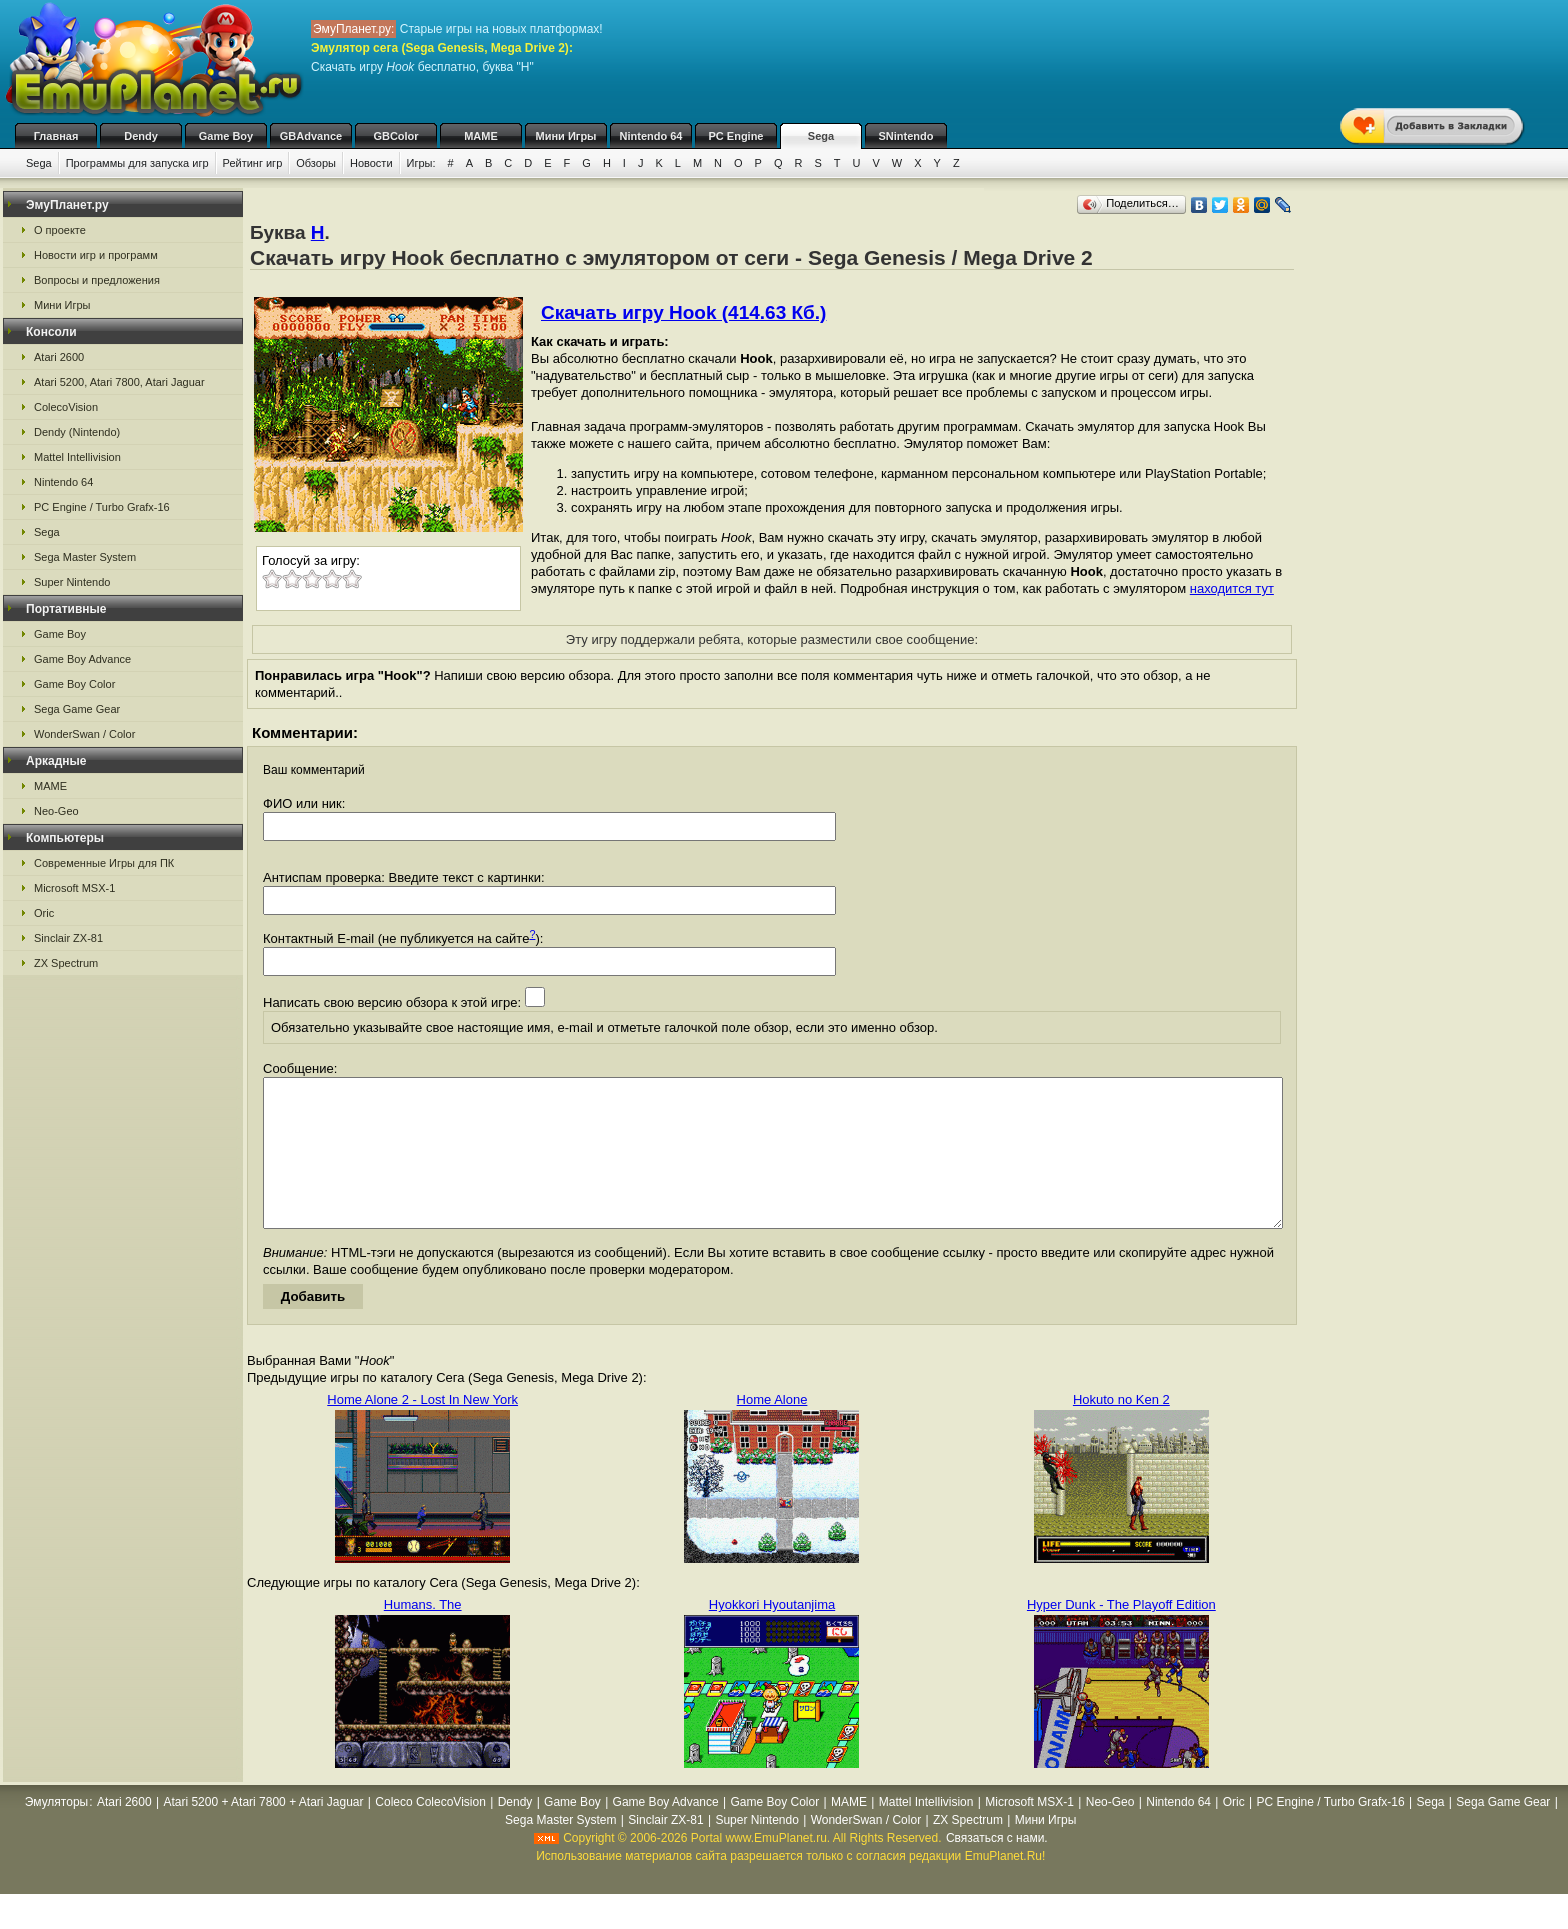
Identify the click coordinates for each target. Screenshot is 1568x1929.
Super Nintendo (72, 582)
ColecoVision (66, 407)
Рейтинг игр (253, 163)
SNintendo (906, 136)
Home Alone (772, 1429)
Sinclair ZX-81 (68, 938)
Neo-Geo (56, 811)
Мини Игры (566, 136)
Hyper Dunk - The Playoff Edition (1121, 1634)
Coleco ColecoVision (430, 1832)
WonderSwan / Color (84, 734)
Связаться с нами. (997, 1868)
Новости (371, 163)
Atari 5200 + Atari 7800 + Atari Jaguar (263, 1832)
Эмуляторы (56, 1832)
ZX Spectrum (66, 963)
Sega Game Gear (77, 709)
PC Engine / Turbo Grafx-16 (102, 507)
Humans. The (423, 1634)
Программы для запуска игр (137, 163)
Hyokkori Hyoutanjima (772, 1634)
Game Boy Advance (82, 659)
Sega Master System (85, 557)
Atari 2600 (59, 357)
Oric (44, 913)
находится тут (1232, 588)
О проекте (60, 230)
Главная (56, 136)
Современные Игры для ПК (104, 863)
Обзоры (316, 163)
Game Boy (226, 136)
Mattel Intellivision (77, 457)
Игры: (421, 163)
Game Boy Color (74, 684)
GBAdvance (311, 136)
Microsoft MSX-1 (74, 888)
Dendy (141, 136)
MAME (481, 136)
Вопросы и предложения (97, 280)
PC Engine (735, 136)
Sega (821, 136)
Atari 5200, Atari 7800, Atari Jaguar (119, 382)
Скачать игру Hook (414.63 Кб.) (683, 312)
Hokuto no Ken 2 (1121, 1429)
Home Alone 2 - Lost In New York (422, 1429)
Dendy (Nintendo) (77, 432)
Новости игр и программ (96, 255)
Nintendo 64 (651, 136)
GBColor (395, 136)
